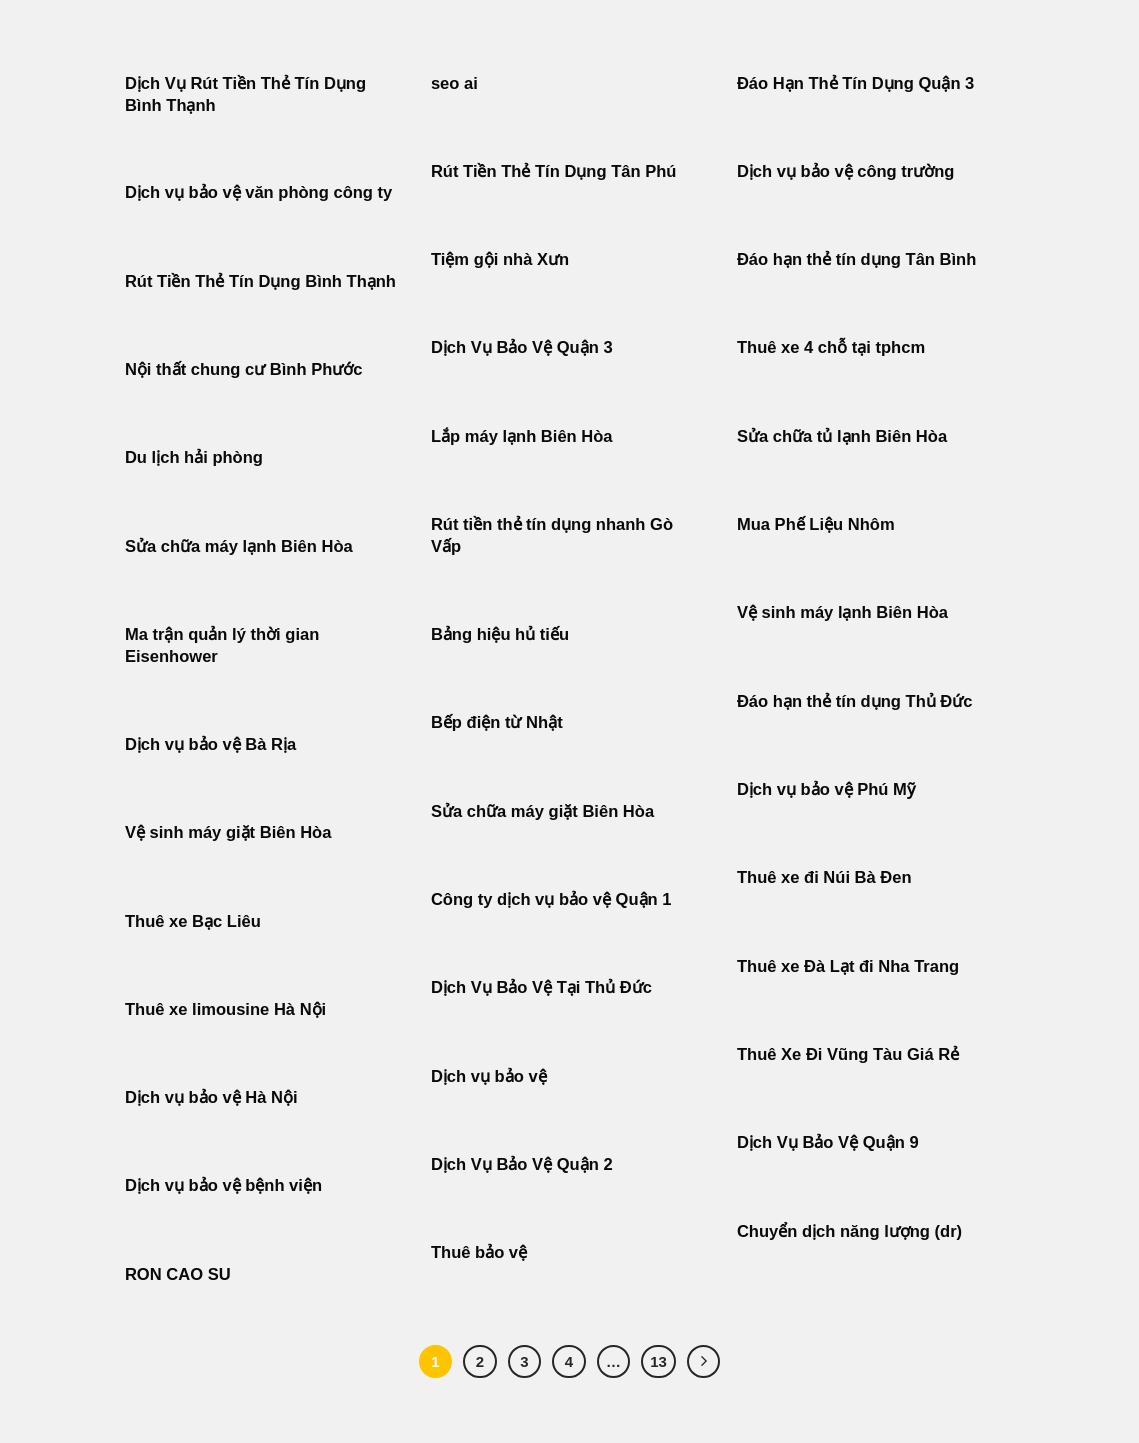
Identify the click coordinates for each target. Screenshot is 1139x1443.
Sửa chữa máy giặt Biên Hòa (545, 811)
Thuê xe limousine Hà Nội (225, 1009)
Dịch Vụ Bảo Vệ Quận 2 (522, 1164)
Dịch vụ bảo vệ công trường (846, 171)
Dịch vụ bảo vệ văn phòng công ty (258, 192)
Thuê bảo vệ (479, 1252)
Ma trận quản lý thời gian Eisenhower (222, 645)
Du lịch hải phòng (194, 457)
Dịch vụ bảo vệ (489, 1076)
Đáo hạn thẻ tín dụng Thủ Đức (855, 701)
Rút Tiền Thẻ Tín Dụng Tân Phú (554, 171)
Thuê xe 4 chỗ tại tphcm (831, 347)
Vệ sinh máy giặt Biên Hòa (230, 832)
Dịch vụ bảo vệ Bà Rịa (210, 744)
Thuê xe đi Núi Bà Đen (824, 877)
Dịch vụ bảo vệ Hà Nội (211, 1097)
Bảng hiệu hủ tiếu (500, 634)
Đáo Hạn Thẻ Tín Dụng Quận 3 (855, 83)
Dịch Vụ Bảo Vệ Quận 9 (828, 1142)
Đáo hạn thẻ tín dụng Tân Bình (856, 259)
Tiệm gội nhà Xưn (500, 259)
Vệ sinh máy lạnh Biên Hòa (842, 612)
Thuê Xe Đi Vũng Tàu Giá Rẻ (848, 1054)
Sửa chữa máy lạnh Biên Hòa (239, 546)
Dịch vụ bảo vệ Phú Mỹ (826, 789)
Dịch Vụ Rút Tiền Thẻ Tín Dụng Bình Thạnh (245, 94)
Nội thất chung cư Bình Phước (244, 369)
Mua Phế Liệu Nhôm (816, 524)
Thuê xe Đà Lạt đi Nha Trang (848, 966)
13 (658, 1361)
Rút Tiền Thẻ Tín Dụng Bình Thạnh (263, 281)
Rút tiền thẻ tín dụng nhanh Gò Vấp (552, 535)
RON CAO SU (178, 1274)
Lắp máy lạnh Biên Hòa (522, 436)
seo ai (454, 83)
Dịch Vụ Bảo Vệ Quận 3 (522, 347)
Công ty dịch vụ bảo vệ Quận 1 (551, 899)
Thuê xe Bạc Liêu (193, 921)
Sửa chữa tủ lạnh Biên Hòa (842, 436)
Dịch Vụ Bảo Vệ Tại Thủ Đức (541, 987)
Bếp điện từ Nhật (497, 722)
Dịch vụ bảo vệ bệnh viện (223, 1185)
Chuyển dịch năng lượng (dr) (849, 1231)
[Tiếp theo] (704, 1362)
